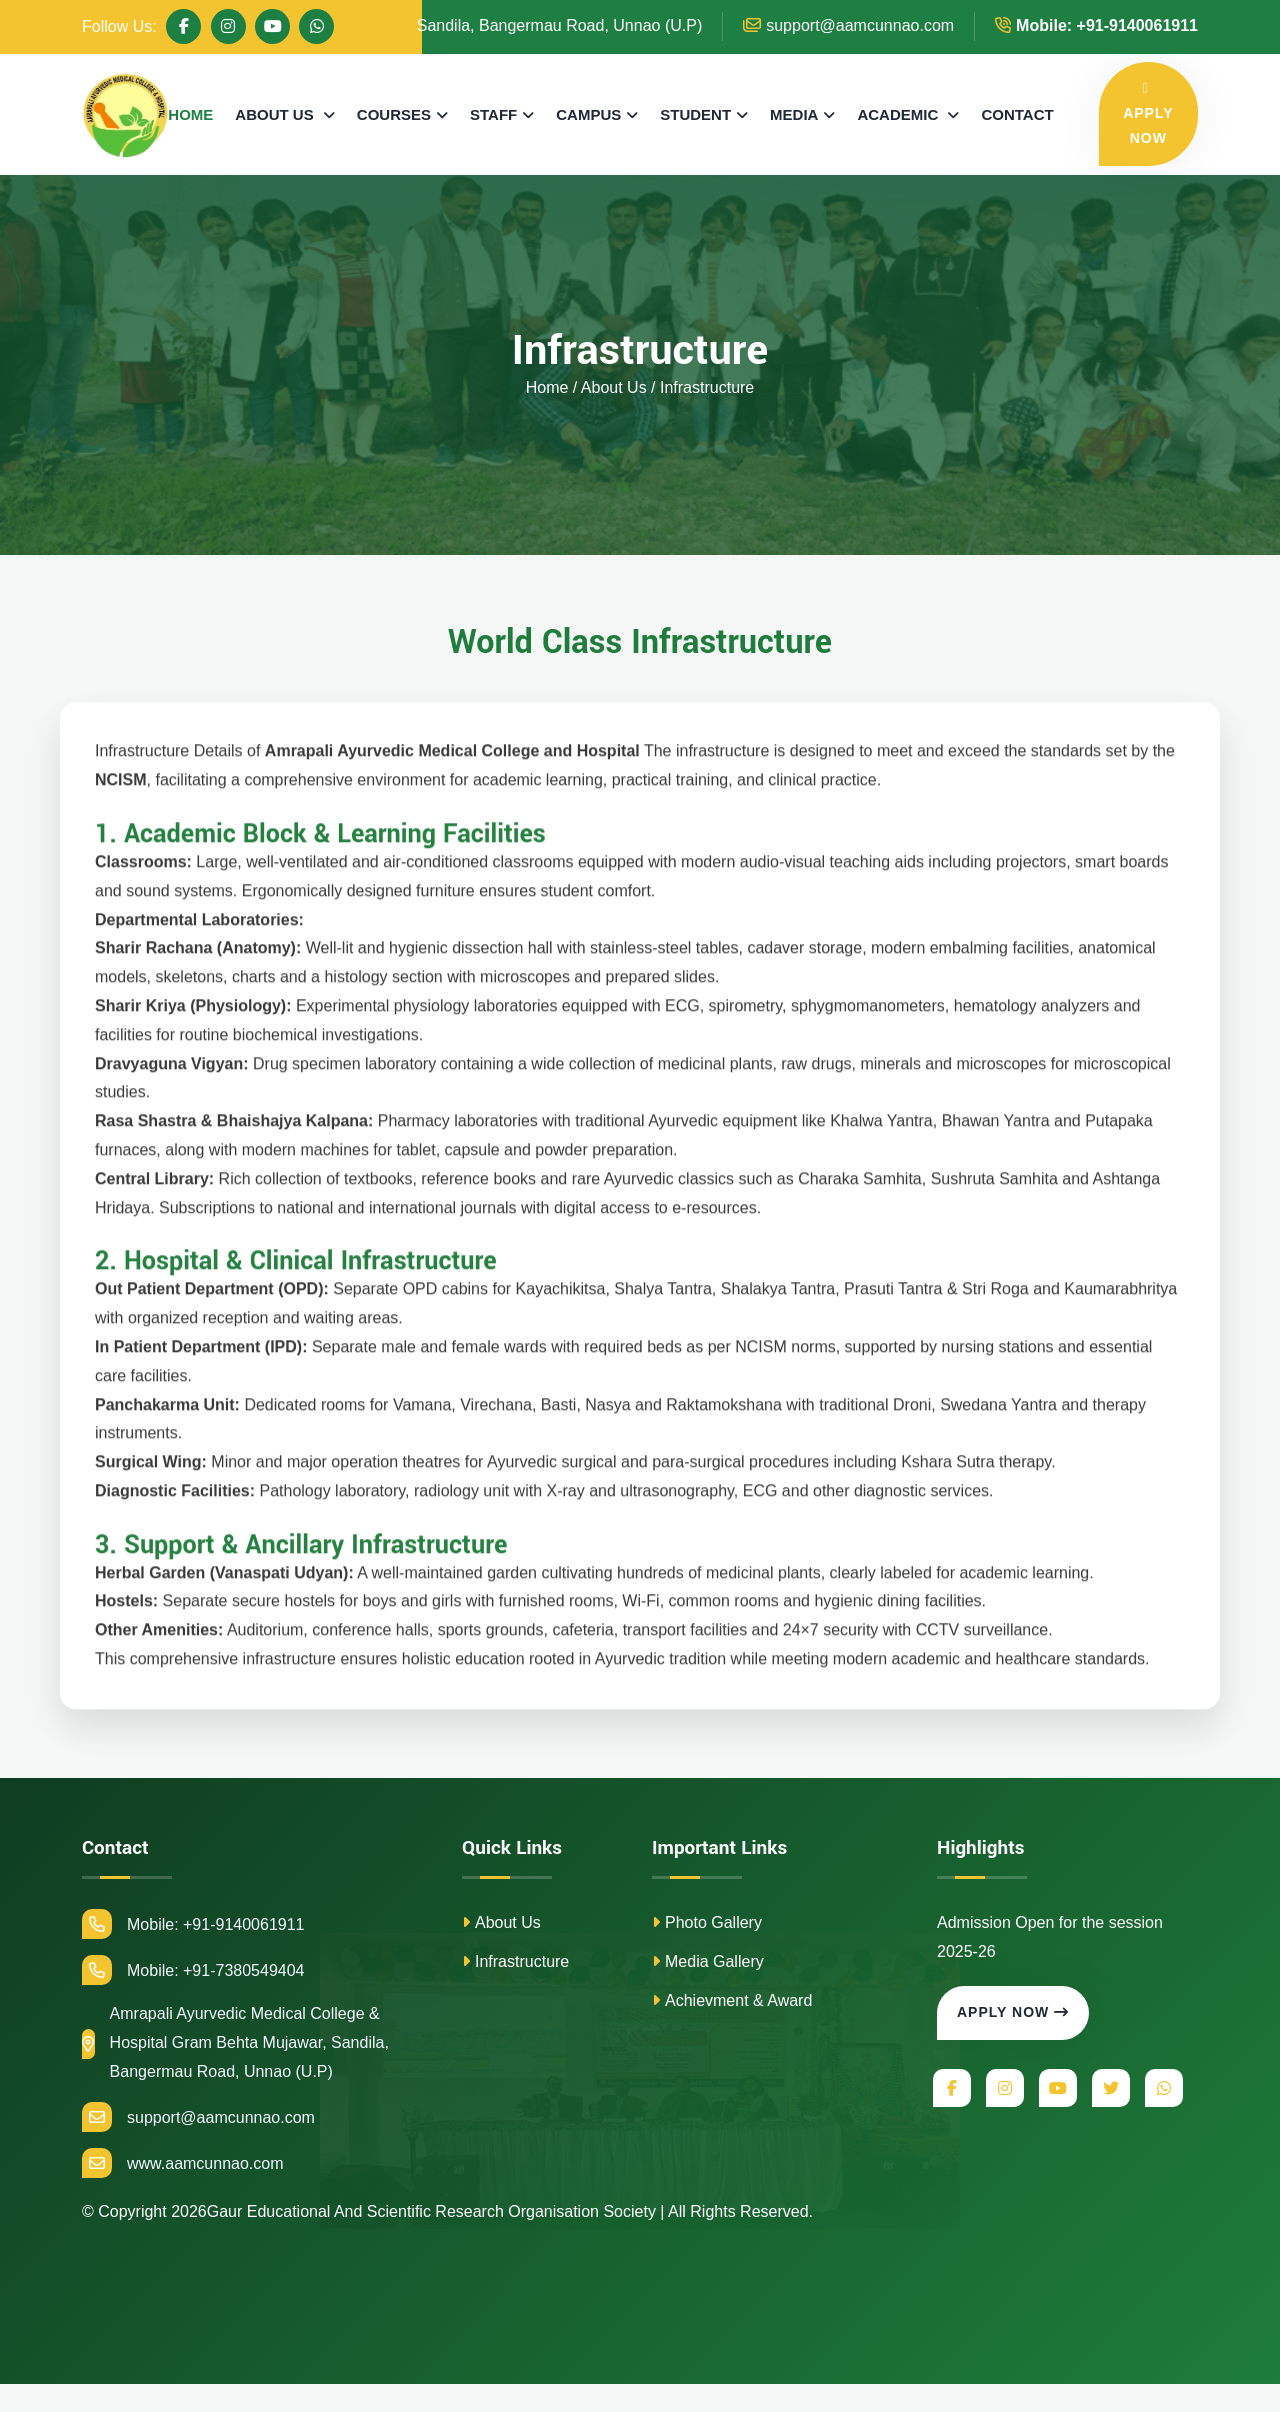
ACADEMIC (899, 114)
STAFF (493, 114)
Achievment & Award (732, 2000)
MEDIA (794, 114)
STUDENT (695, 114)
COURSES (394, 114)
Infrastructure (515, 1961)
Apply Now (1013, 2012)
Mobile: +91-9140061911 (193, 1924)
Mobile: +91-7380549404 (193, 1970)
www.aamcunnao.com (183, 2163)
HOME (190, 114)
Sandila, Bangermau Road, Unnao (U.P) (548, 25)
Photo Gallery (707, 1922)
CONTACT (1017, 114)
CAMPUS (588, 114)
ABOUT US (276, 114)
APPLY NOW (1148, 114)
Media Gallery (708, 1961)
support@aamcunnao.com (848, 25)
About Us (501, 1922)
